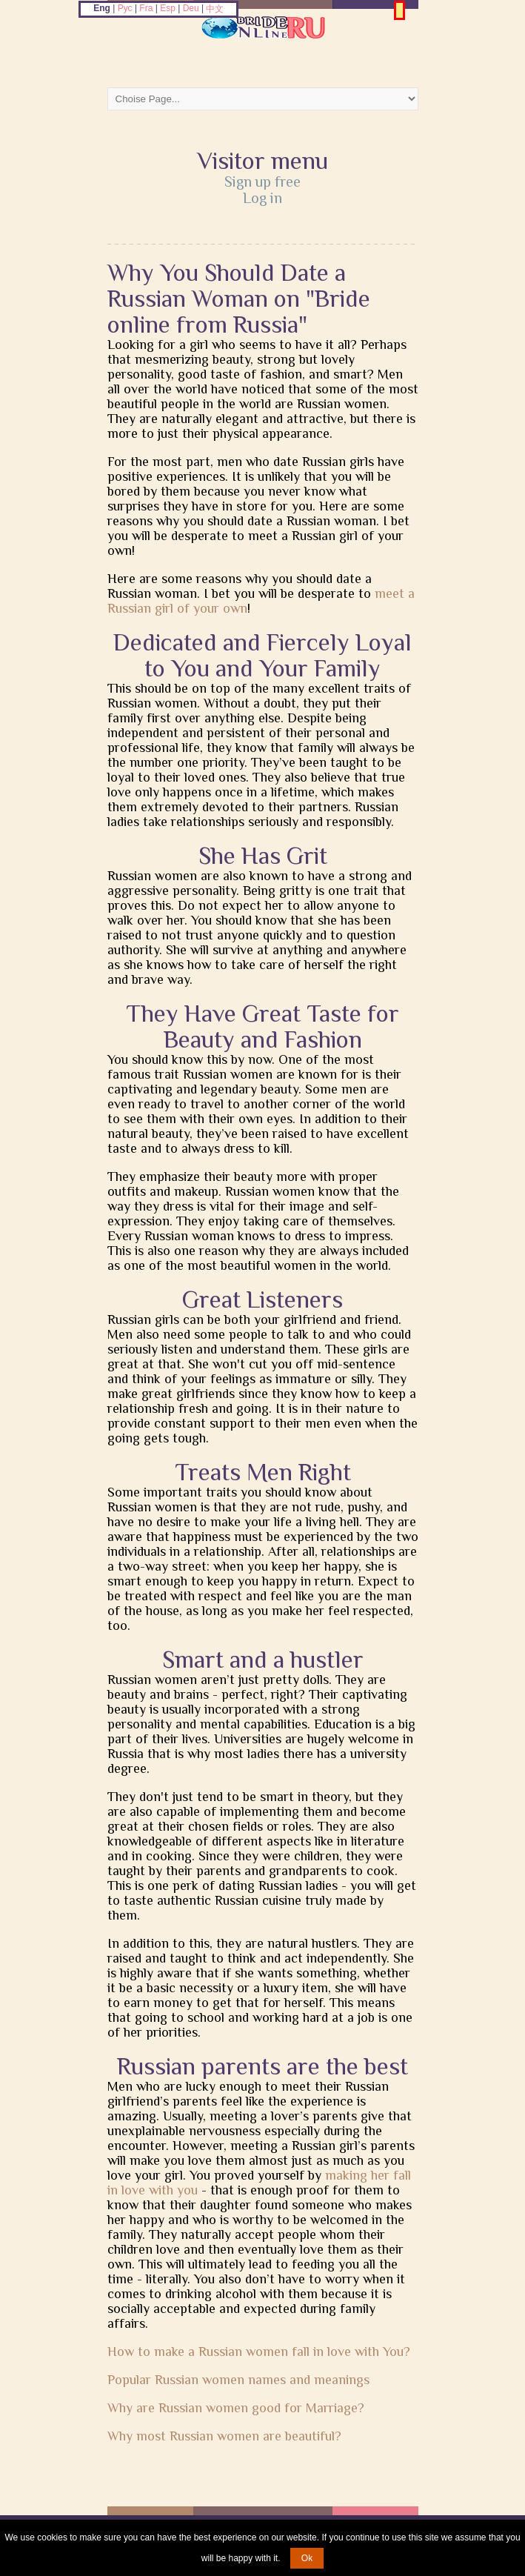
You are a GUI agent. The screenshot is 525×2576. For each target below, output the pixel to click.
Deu (191, 8)
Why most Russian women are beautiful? (224, 2436)
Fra (146, 8)
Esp (167, 8)
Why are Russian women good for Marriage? (235, 2407)
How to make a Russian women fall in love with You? (258, 2351)
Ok (306, 2558)
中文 (215, 9)
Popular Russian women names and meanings (238, 2379)
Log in (262, 198)
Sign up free (262, 181)
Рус (125, 8)
